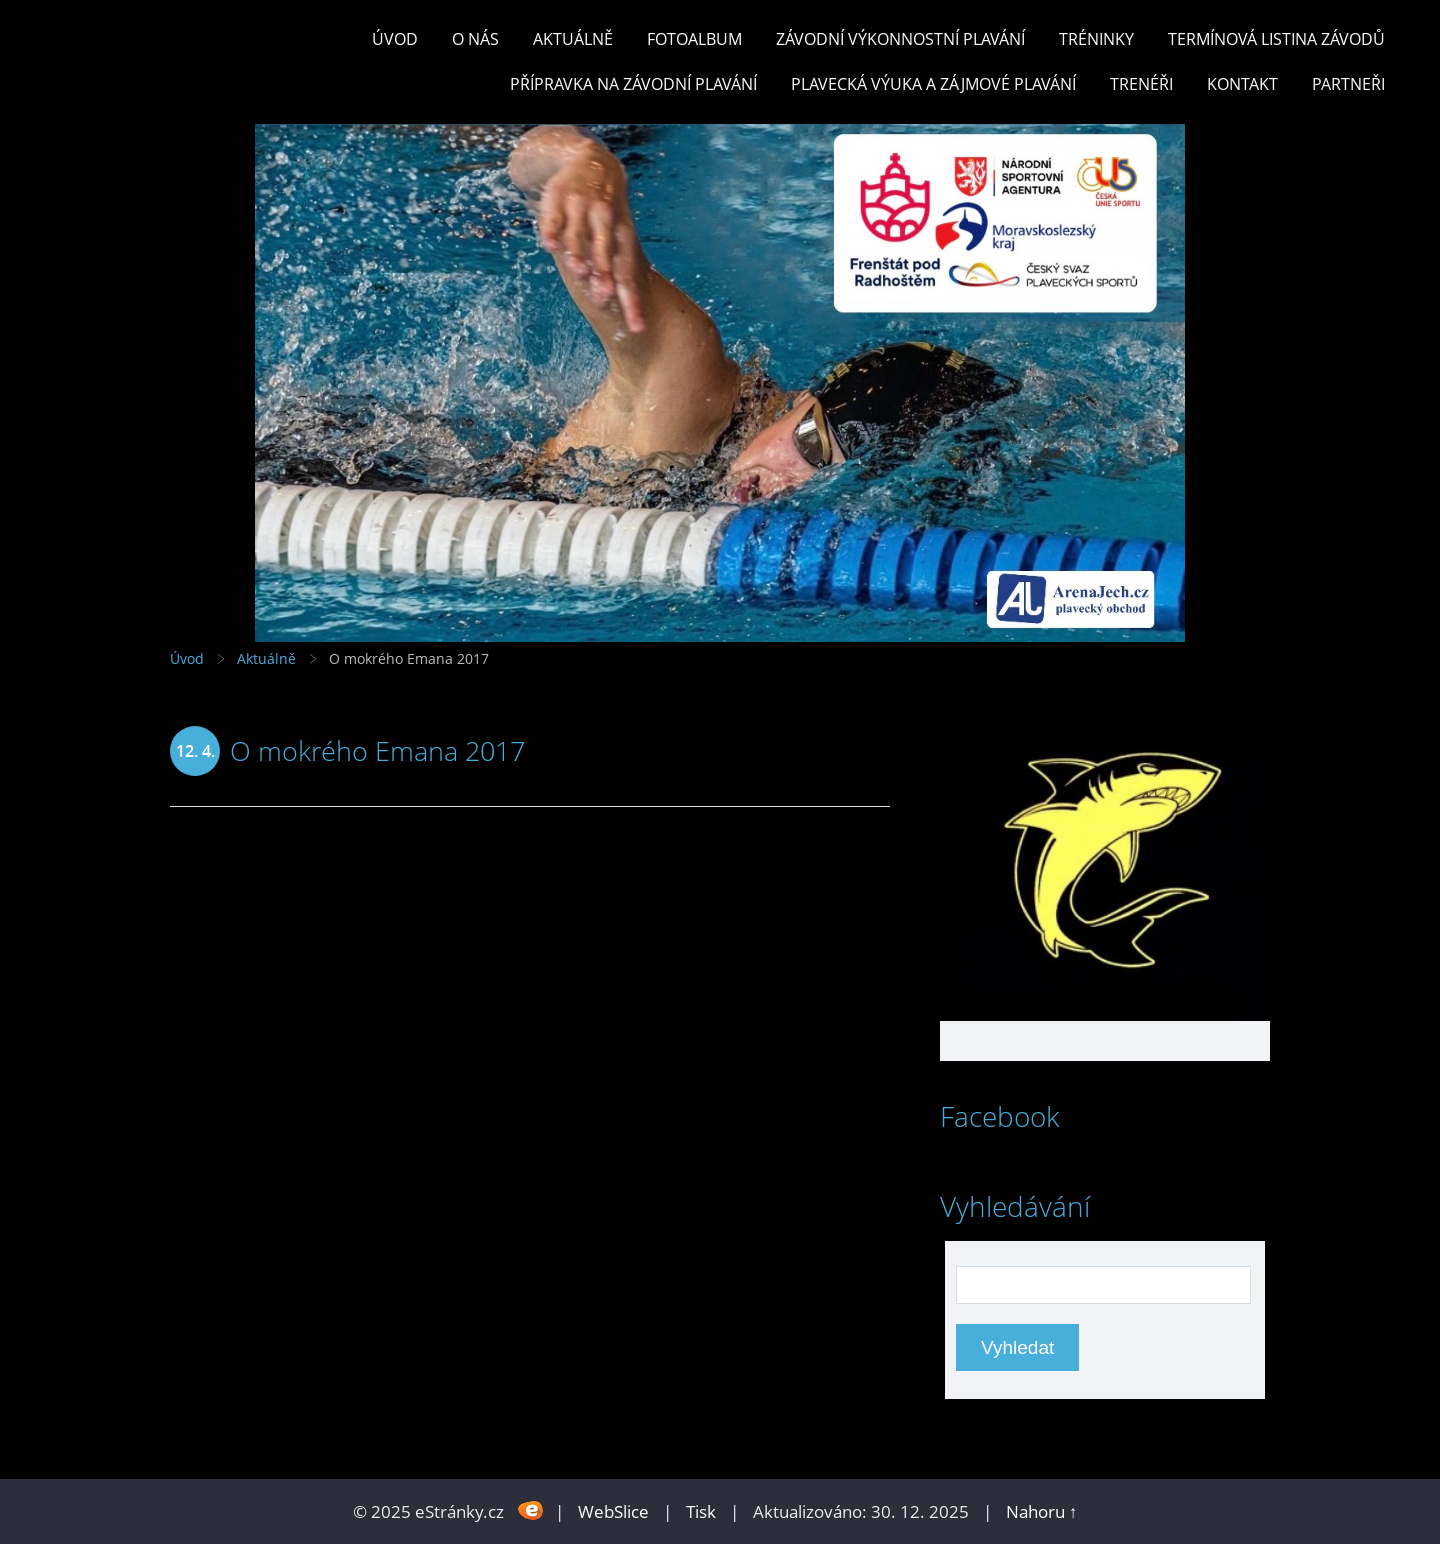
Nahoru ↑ (1042, 1511)
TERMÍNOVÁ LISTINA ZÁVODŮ (1276, 39)
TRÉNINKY (1096, 39)
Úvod (395, 39)
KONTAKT (1242, 84)
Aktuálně (573, 39)
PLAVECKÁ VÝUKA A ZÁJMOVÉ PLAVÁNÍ (933, 84)
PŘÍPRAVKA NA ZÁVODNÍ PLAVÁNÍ (633, 84)
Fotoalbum (694, 39)
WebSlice (613, 1511)
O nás (475, 39)
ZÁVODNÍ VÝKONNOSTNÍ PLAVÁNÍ (900, 39)
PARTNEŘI (1348, 84)
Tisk (701, 1511)
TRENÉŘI (1141, 84)
